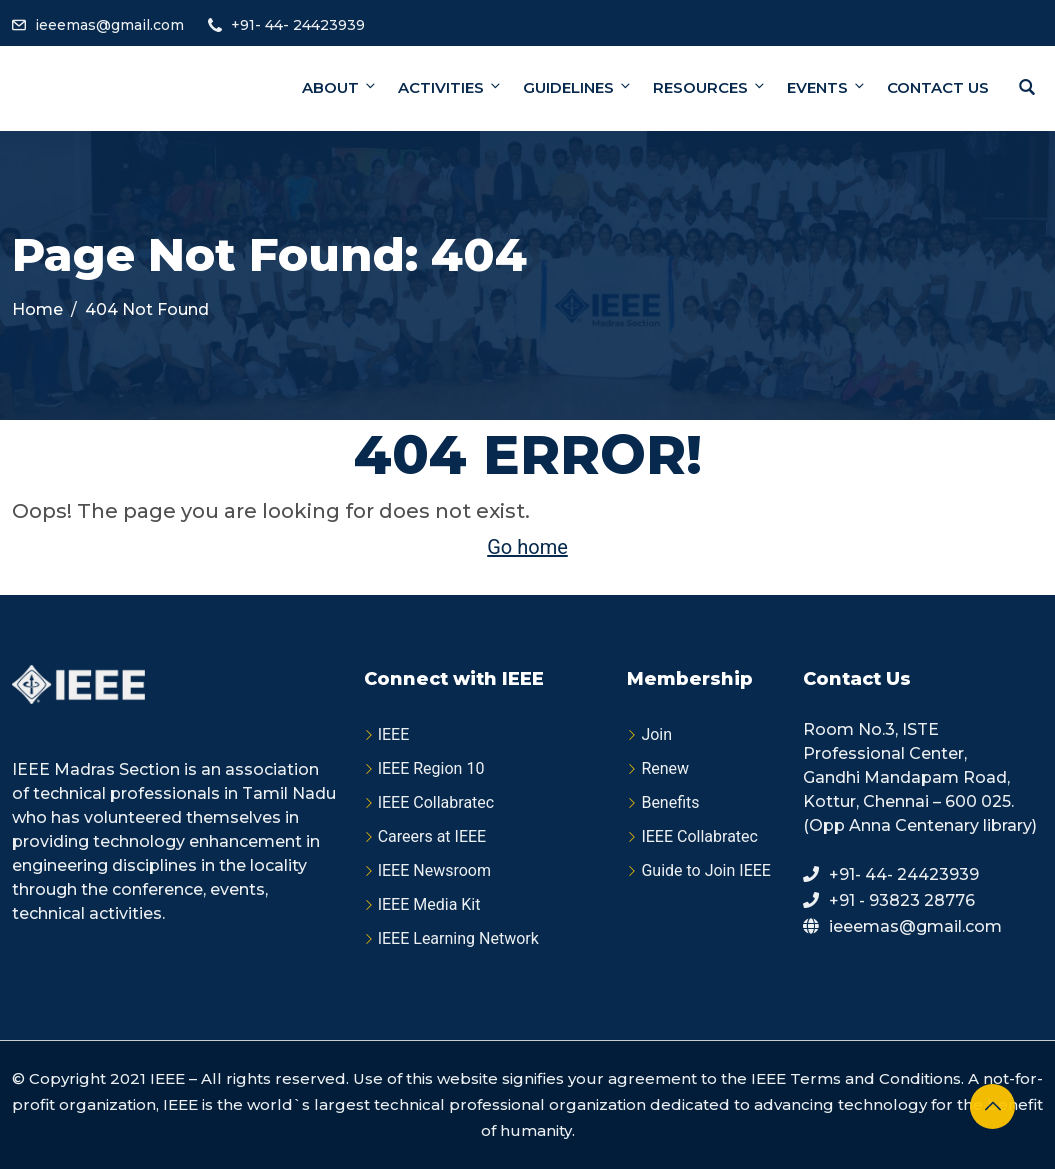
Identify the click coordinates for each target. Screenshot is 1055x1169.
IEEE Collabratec (436, 802)
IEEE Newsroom (434, 870)
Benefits (670, 802)
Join (656, 734)
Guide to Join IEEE (706, 870)
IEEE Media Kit (429, 904)
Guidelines (578, 87)
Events (827, 87)
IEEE (394, 734)
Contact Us (938, 87)
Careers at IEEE (432, 836)
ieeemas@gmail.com (109, 25)
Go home (527, 547)
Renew (665, 768)
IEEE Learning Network (458, 938)
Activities (450, 87)
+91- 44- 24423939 (298, 25)
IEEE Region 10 (431, 768)
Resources (710, 87)
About (340, 87)
